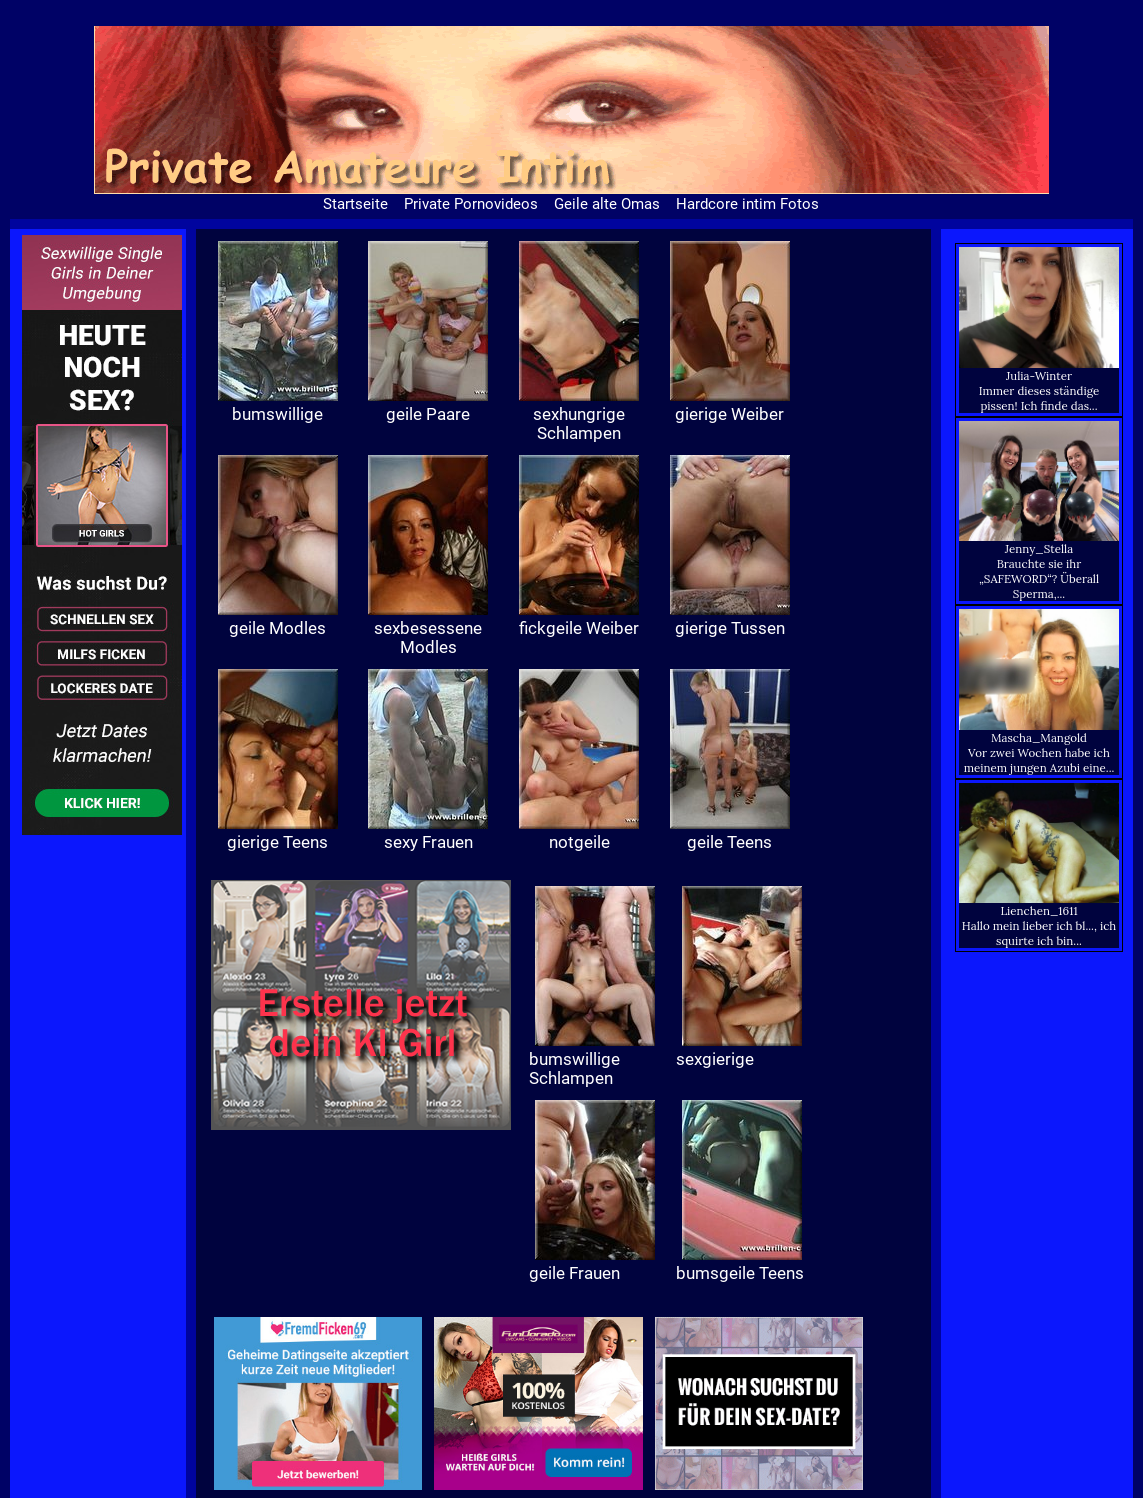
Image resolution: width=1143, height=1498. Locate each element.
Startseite (355, 204)
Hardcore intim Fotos (747, 204)
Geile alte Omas (607, 204)
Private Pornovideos (471, 204)
